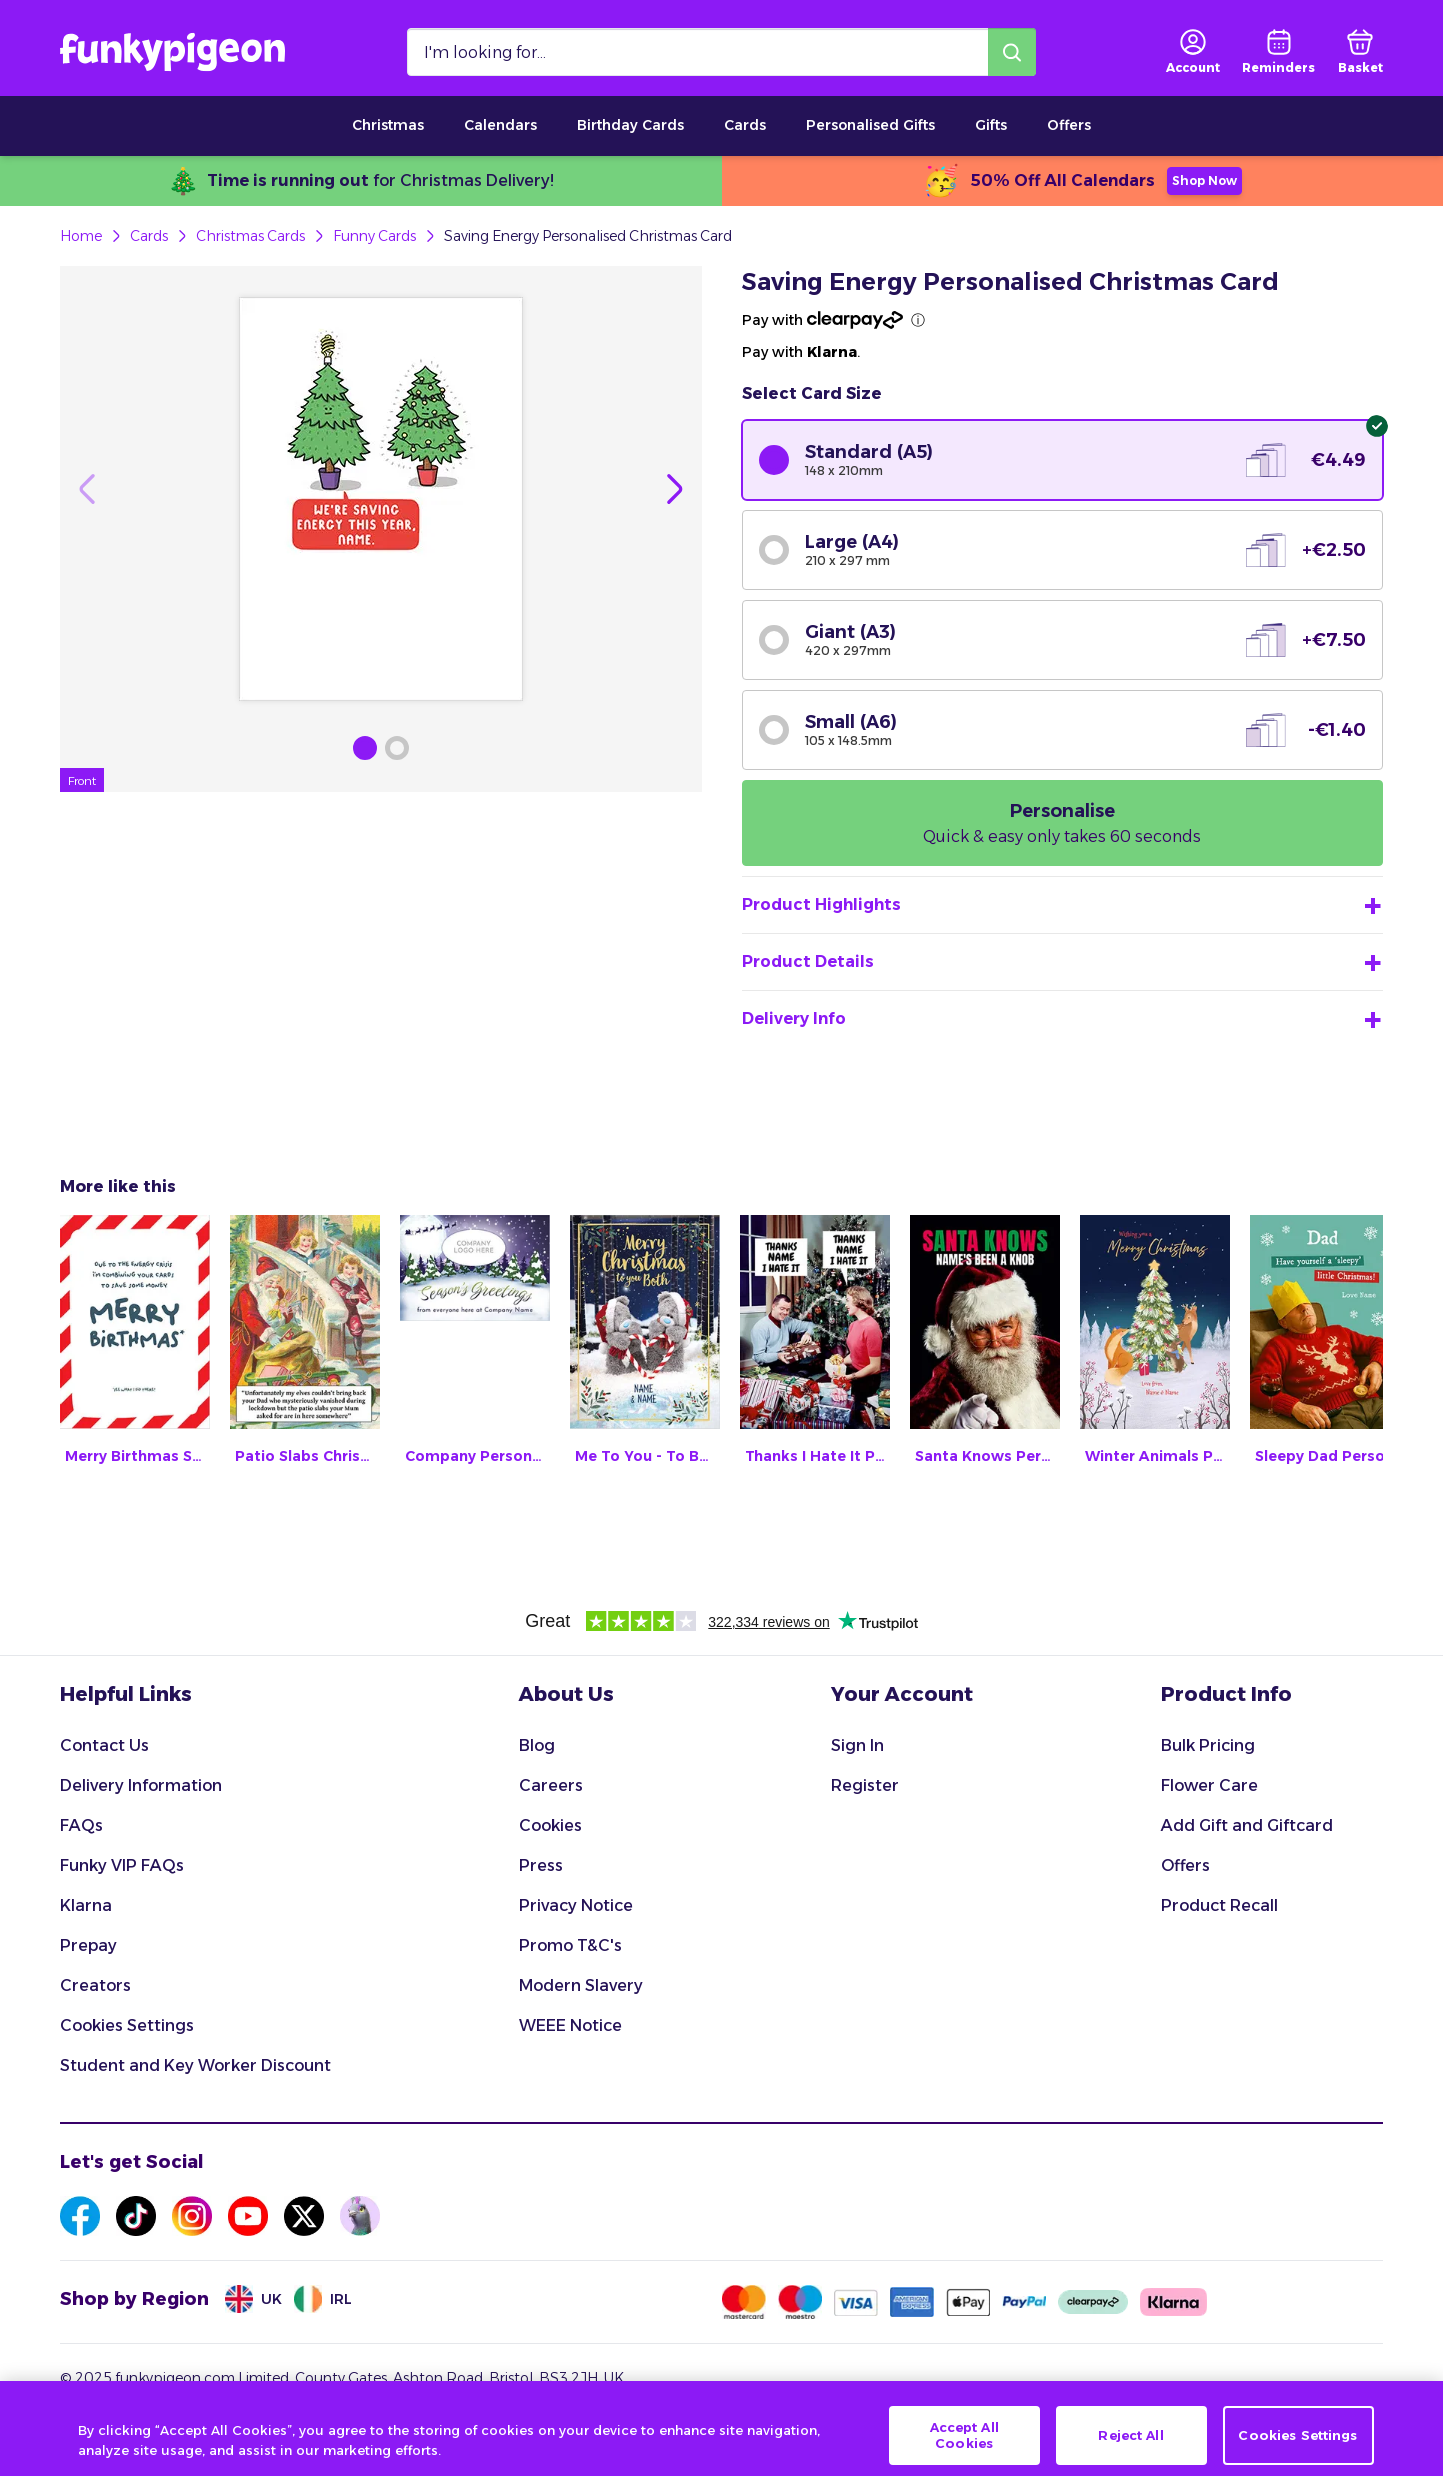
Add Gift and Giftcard (1247, 1825)
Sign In (857, 1745)
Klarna (86, 1905)
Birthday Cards (630, 125)
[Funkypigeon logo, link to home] (172, 52)
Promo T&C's (570, 1945)
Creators (95, 1985)
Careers (551, 1785)
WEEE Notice (570, 2025)
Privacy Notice (576, 1905)
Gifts (991, 125)
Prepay (88, 1945)
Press (541, 1865)
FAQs (81, 1825)
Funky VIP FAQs (122, 1865)
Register (865, 1785)
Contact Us (104, 1745)
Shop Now (1204, 180)
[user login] (1193, 52)
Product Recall (1219, 1905)
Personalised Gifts (870, 125)
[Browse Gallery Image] (365, 748)
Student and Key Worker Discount (195, 2065)
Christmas (388, 125)
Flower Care (1209, 1785)
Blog (537, 1745)
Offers (1069, 125)
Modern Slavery (581, 1985)
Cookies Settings (127, 2025)
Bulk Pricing (1208, 1745)
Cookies (550, 1825)
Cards (745, 125)
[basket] (1360, 52)
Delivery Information (141, 1785)
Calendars (500, 125)
